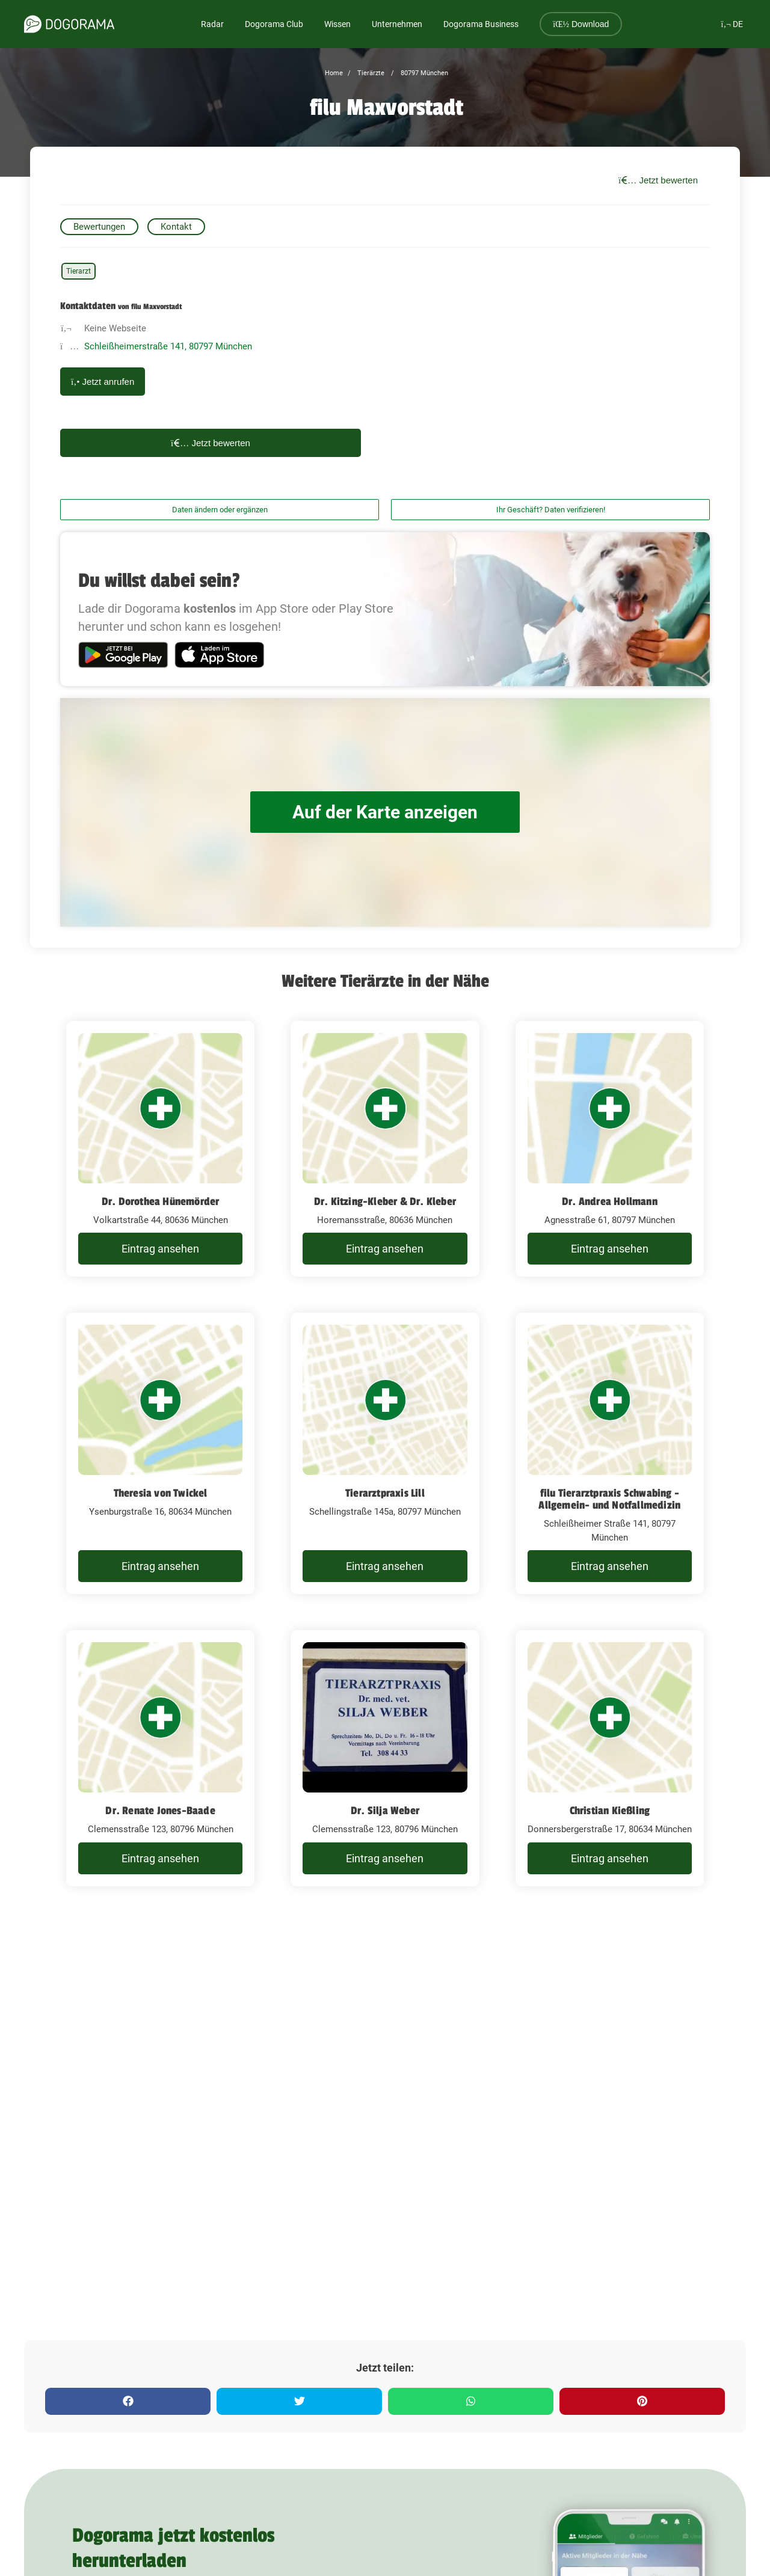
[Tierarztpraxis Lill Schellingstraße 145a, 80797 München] (385, 1453)
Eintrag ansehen (160, 1248)
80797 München (423, 73)
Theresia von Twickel (161, 1493)
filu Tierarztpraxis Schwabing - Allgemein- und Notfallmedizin (609, 1499)
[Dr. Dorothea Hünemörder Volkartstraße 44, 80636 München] (160, 1149)
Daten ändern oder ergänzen (220, 509)
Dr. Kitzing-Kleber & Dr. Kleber (385, 1201)
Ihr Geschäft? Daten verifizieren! (550, 509)
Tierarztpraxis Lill (385, 1493)
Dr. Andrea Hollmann (610, 1201)
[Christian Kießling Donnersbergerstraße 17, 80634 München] (610, 1758)
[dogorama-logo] (69, 24)
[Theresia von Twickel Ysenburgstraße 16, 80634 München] (160, 1453)
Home (334, 73)
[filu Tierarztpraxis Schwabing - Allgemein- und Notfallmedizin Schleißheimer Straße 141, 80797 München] (610, 1453)
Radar (212, 24)
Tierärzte (370, 73)
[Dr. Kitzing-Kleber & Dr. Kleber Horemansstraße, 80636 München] (385, 1149)
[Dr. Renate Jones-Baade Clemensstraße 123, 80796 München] (160, 1758)
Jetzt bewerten (658, 180)
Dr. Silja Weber (385, 1810)
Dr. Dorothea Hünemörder (161, 1201)
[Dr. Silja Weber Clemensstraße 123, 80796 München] (385, 1758)
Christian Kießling (610, 1810)
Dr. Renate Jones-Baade (160, 1810)
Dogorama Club (274, 24)
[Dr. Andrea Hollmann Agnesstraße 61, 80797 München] (610, 1149)
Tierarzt (78, 271)
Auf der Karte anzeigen (385, 812)
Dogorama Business (481, 24)
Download (581, 24)
